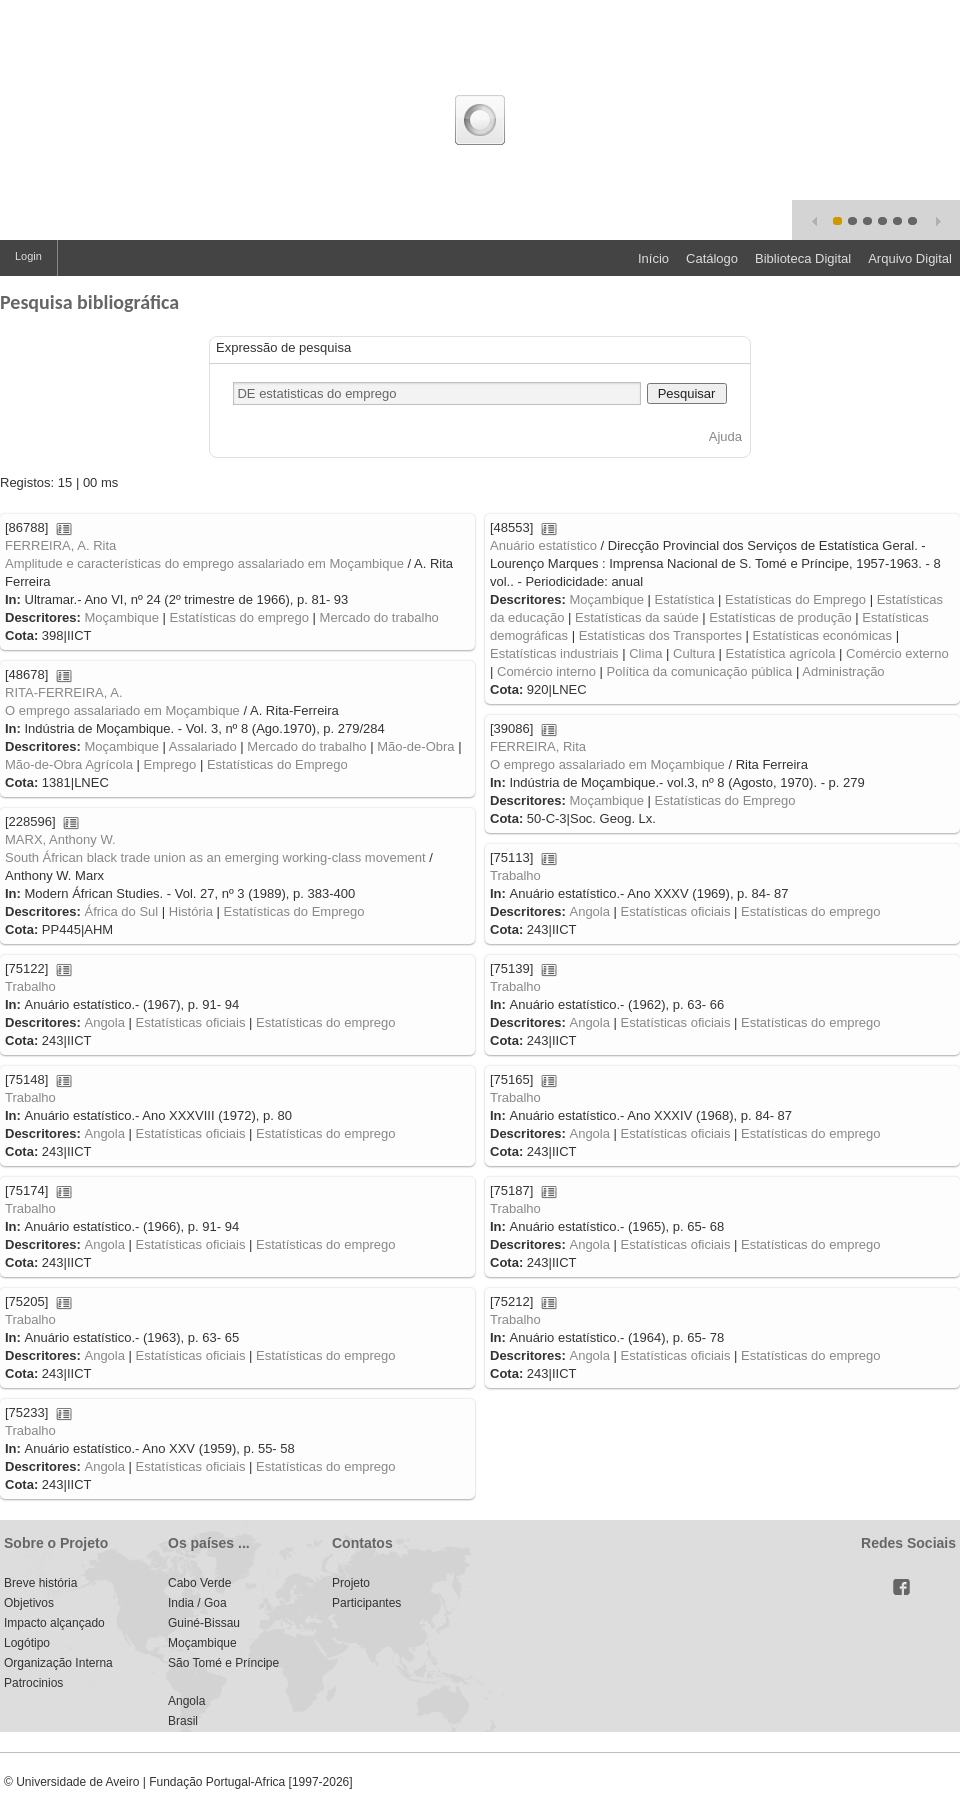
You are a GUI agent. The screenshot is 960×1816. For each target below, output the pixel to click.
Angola (589, 911)
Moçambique (121, 617)
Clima (645, 653)
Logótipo (27, 1643)
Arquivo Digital (910, 258)
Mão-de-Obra (415, 746)
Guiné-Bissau (204, 1623)
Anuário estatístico (543, 545)
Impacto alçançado (54, 1623)
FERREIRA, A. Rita (60, 545)
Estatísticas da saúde (637, 617)
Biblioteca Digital (803, 258)
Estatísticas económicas (822, 635)
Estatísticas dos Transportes (660, 635)
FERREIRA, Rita (538, 746)
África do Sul (121, 911)
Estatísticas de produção (780, 617)
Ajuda (725, 436)
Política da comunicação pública (700, 671)
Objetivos (29, 1603)
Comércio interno (546, 671)
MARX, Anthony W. (60, 839)
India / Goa (197, 1603)
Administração (843, 671)
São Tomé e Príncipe (223, 1663)
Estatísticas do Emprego (795, 599)
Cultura (694, 653)
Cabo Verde (199, 1583)
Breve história (40, 1583)
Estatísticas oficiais (676, 911)
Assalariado (203, 746)
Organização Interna (58, 1663)
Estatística (685, 599)
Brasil (183, 1721)
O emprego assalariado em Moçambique (122, 710)
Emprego (170, 764)
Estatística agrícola (781, 653)
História (191, 911)
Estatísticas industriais (554, 653)
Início (653, 258)
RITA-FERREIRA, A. (64, 692)
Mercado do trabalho (379, 617)
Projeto (351, 1583)
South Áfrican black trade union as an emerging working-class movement (215, 857)
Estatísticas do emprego (239, 617)
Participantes (366, 1603)
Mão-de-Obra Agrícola (69, 764)
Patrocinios (33, 1683)
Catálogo (712, 258)
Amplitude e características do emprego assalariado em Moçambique (204, 563)
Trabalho (515, 875)
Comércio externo (897, 653)
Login (28, 256)
